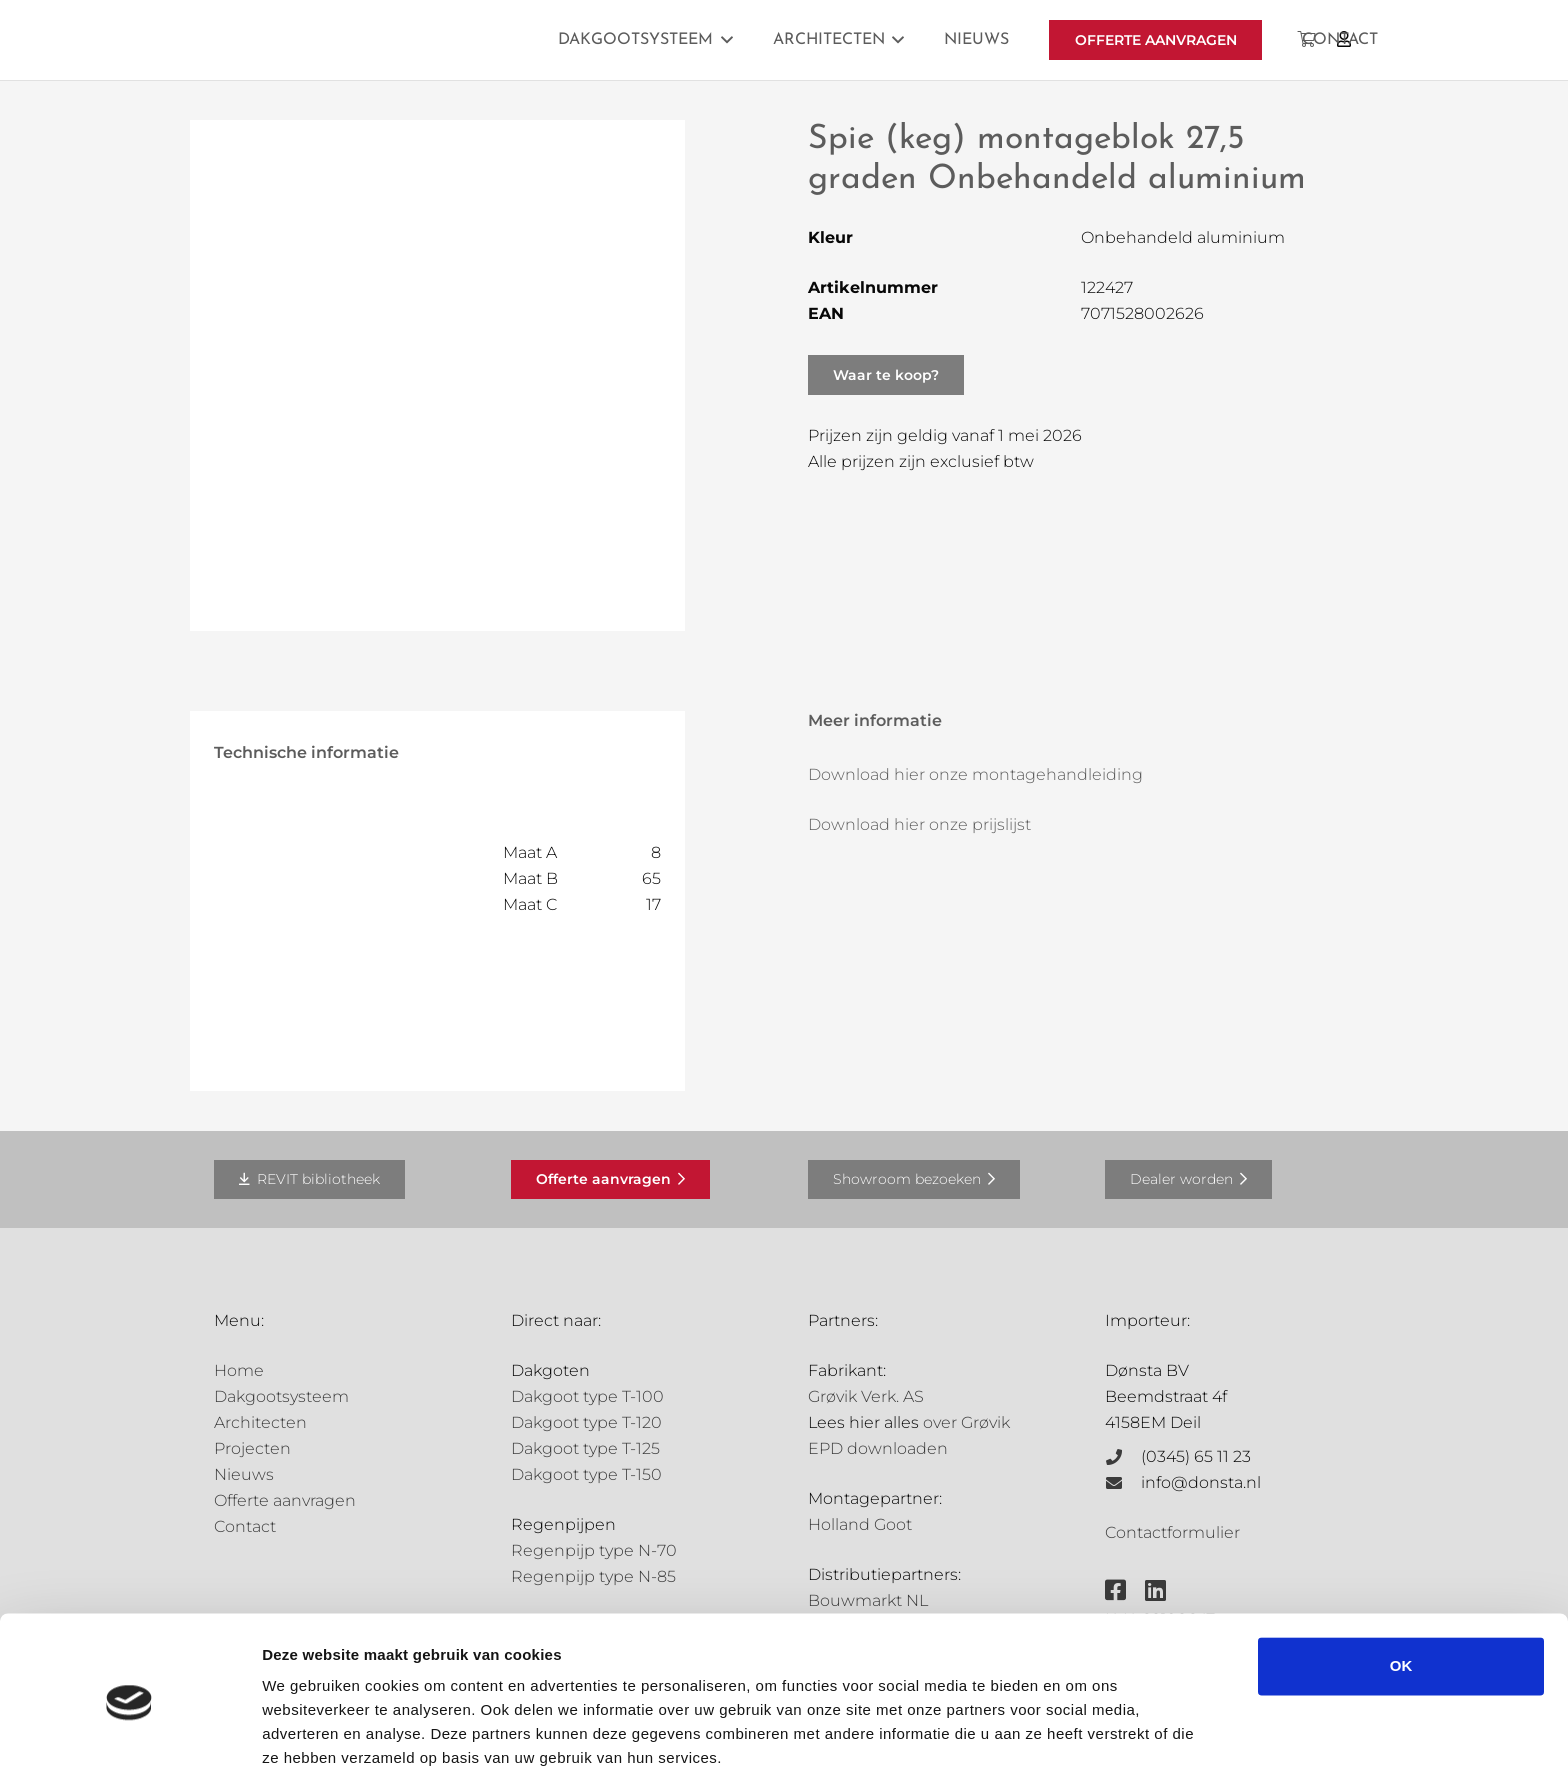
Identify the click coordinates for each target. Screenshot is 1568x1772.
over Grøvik (966, 1422)
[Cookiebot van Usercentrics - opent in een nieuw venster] (129, 1733)
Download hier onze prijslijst (919, 824)
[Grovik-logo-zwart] (417, 40)
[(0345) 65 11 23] (1123, 1457)
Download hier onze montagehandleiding (975, 774)
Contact (245, 1526)
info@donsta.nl (1201, 1482)
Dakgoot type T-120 (586, 1422)
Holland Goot (860, 1524)
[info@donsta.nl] (1123, 1483)
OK (1401, 1585)
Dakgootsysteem (281, 1396)
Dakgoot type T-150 (586, 1474)
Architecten (260, 1422)
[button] (723, 40)
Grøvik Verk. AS (866, 1396)
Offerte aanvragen (285, 1500)
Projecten (252, 1448)
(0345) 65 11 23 (1196, 1456)
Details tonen (309, 1732)
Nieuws (244, 1474)
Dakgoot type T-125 (585, 1448)
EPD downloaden (878, 1448)
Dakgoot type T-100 (587, 1396)
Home (239, 1370)
